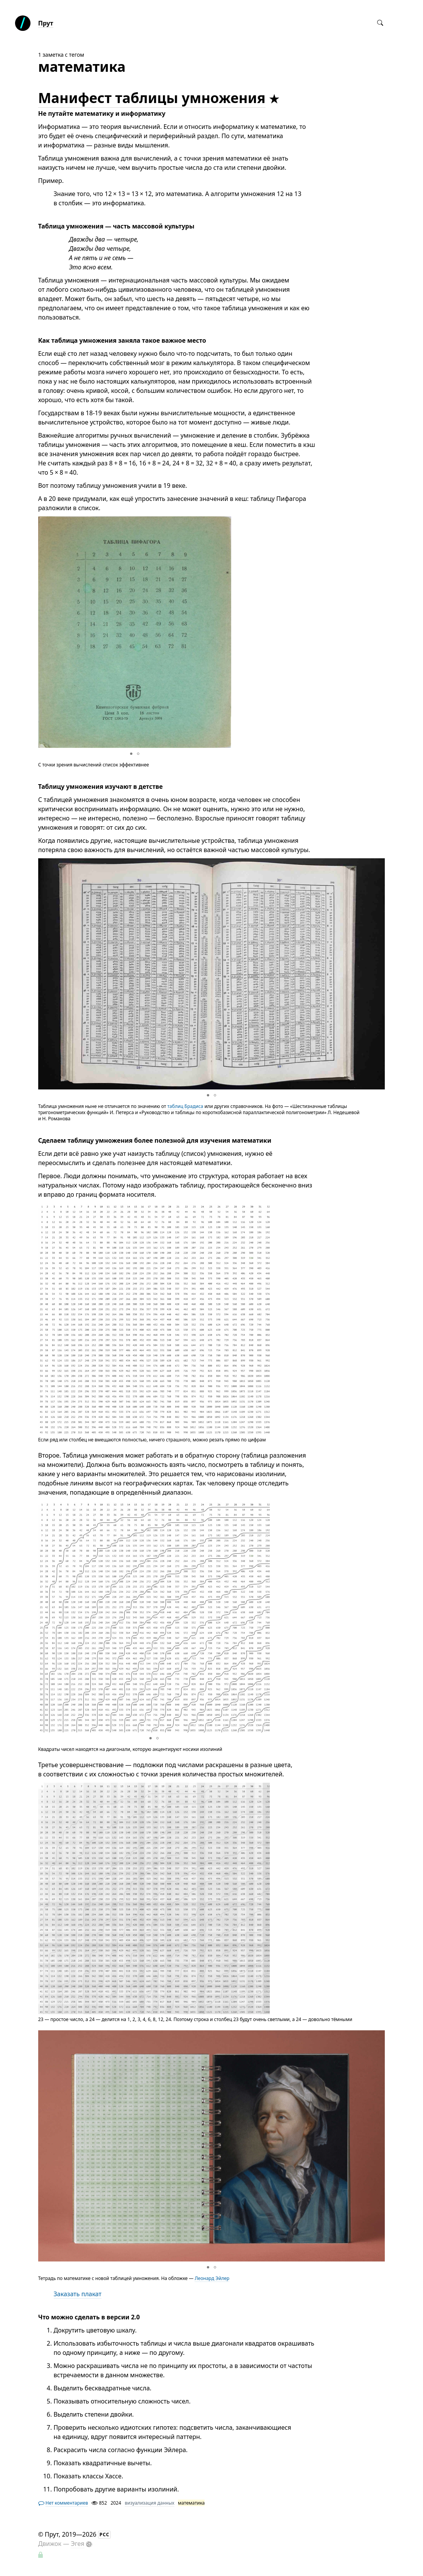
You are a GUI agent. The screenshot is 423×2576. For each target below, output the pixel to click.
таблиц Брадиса (185, 1106)
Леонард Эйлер (212, 2278)
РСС (105, 2534)
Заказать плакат (78, 2294)
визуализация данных (149, 2503)
